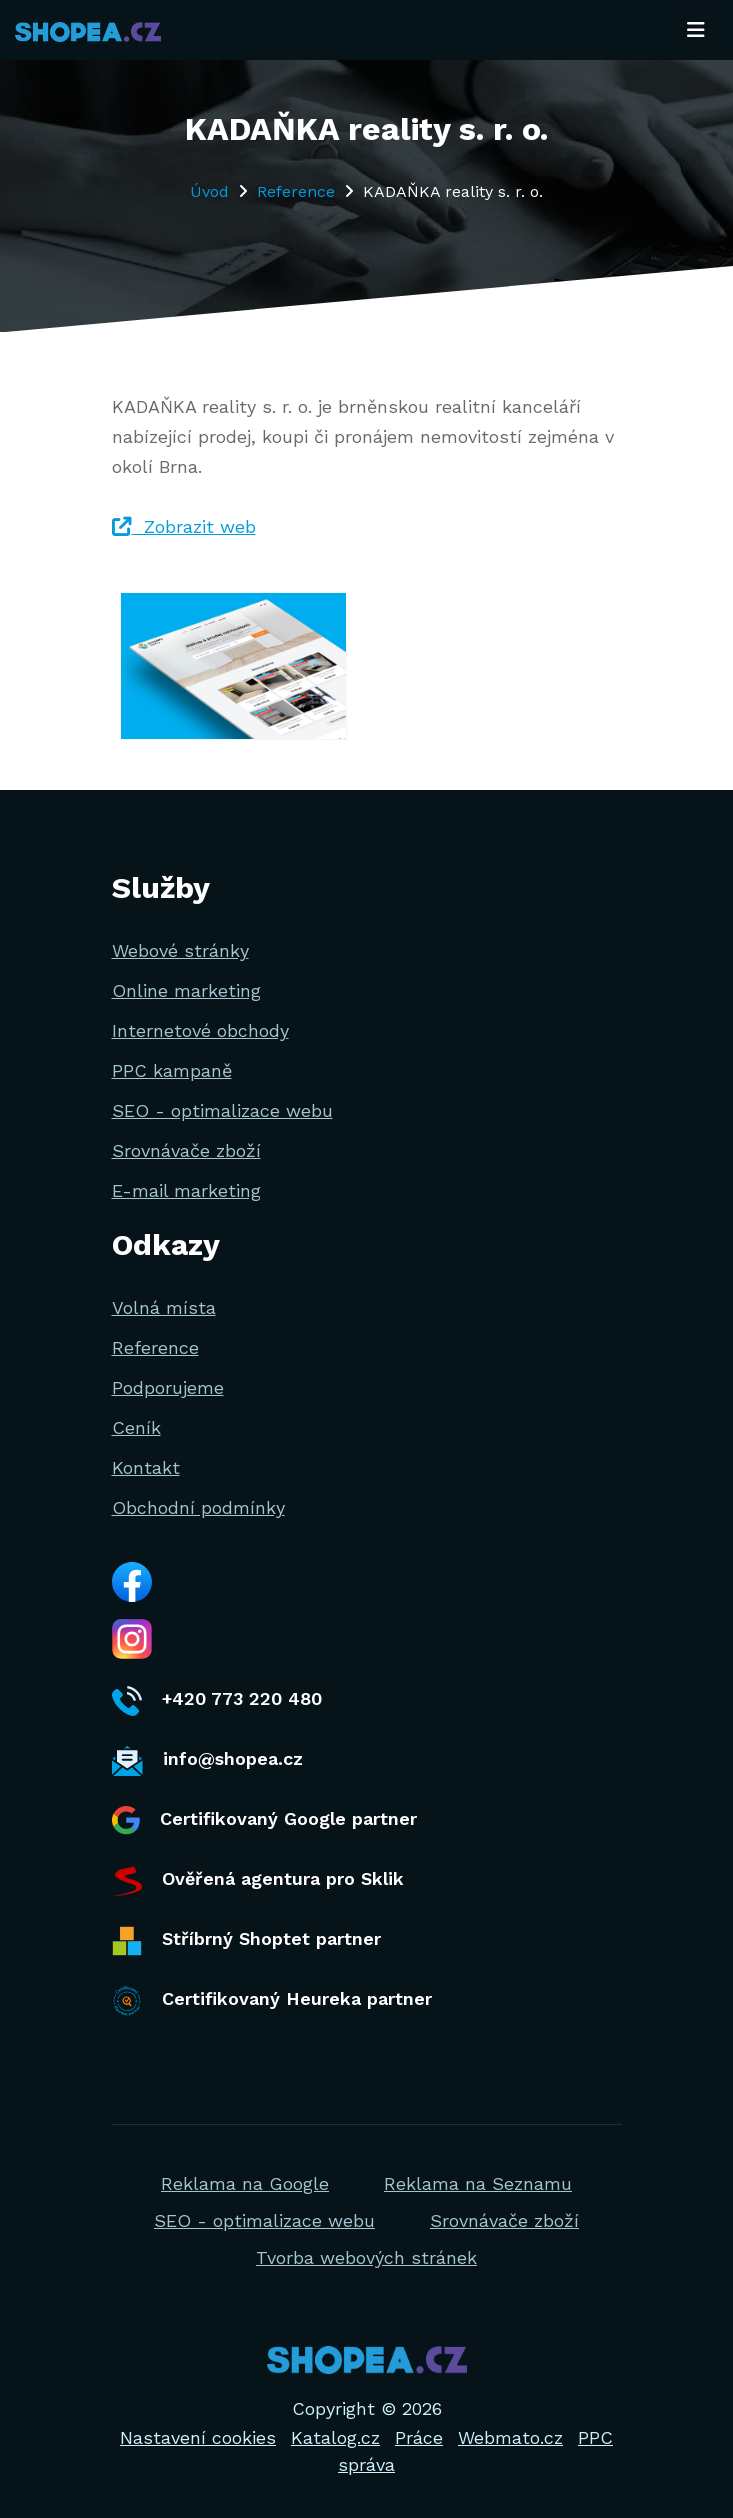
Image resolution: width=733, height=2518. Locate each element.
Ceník (136, 1427)
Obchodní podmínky (198, 1507)
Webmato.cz (510, 2437)
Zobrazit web (184, 526)
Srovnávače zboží (186, 1150)
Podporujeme (168, 1387)
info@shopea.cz (207, 1761)
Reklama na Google (245, 2183)
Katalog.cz (335, 2437)
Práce (419, 2437)
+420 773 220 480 (217, 1701)
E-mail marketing (186, 1190)
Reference (296, 191)
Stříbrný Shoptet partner (246, 1941)
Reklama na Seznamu (478, 2183)
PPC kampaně (172, 1070)
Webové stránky (180, 950)
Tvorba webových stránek (366, 2257)
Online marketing (186, 990)
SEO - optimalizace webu (222, 1110)
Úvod (209, 191)
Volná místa (164, 1307)
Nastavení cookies (198, 2437)
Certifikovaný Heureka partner (272, 2001)
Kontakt (146, 1467)
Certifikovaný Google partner (264, 1820)
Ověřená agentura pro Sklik (258, 1881)
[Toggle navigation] (696, 30)
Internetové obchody (200, 1030)
